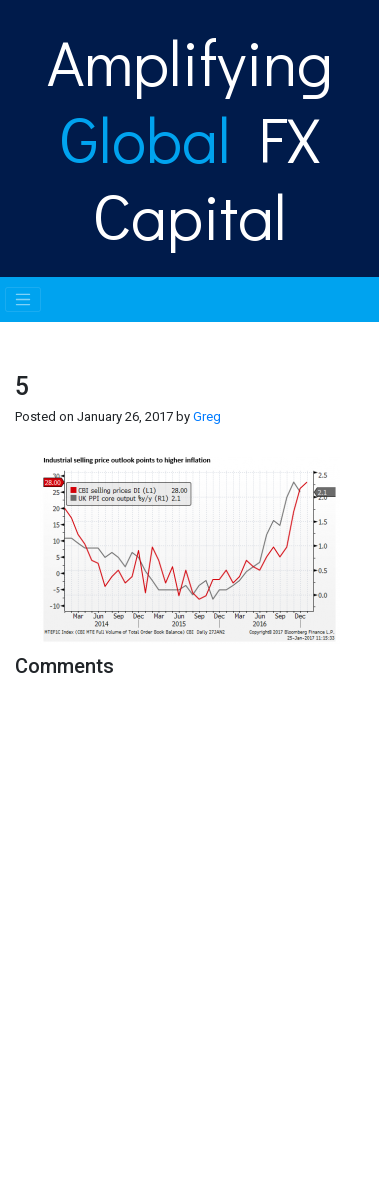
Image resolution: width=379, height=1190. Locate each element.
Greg (207, 416)
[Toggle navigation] (23, 300)
